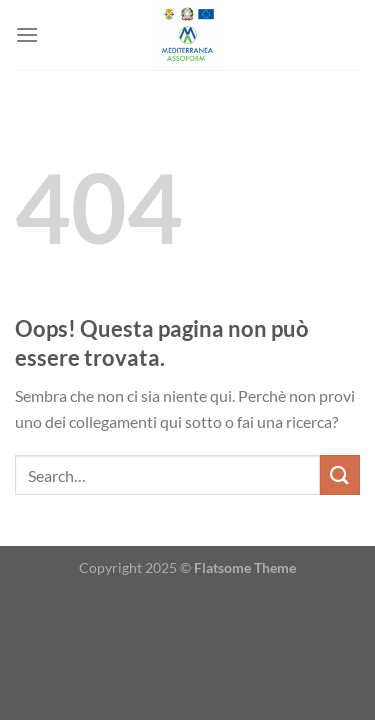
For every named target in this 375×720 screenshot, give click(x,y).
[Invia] (340, 474)
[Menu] (27, 34)
